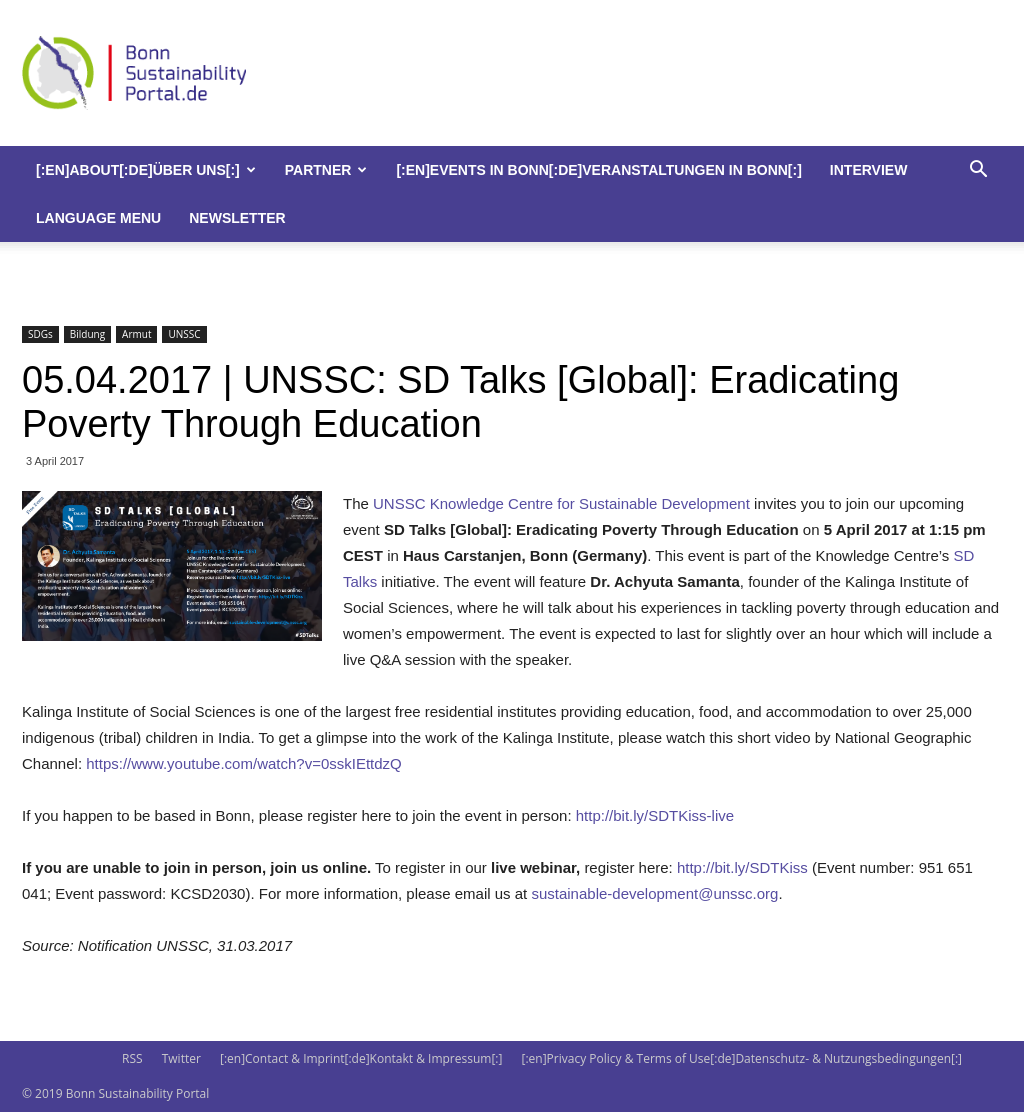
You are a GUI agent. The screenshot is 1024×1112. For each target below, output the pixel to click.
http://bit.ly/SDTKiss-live (655, 815)
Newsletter (237, 218)
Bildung (87, 334)
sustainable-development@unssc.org (654, 893)
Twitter (181, 1058)
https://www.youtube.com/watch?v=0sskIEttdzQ (244, 763)
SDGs (40, 334)
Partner (326, 170)
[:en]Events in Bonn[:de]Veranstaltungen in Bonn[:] (598, 170)
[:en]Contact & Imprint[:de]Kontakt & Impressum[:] (361, 1058)
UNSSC (184, 334)
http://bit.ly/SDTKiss (742, 867)
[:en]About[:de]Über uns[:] (146, 170)
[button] (978, 171)
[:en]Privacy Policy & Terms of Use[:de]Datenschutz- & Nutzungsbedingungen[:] (742, 1058)
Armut (136, 334)
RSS (132, 1058)
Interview (869, 170)
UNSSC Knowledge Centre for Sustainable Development (561, 503)
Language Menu (98, 218)
